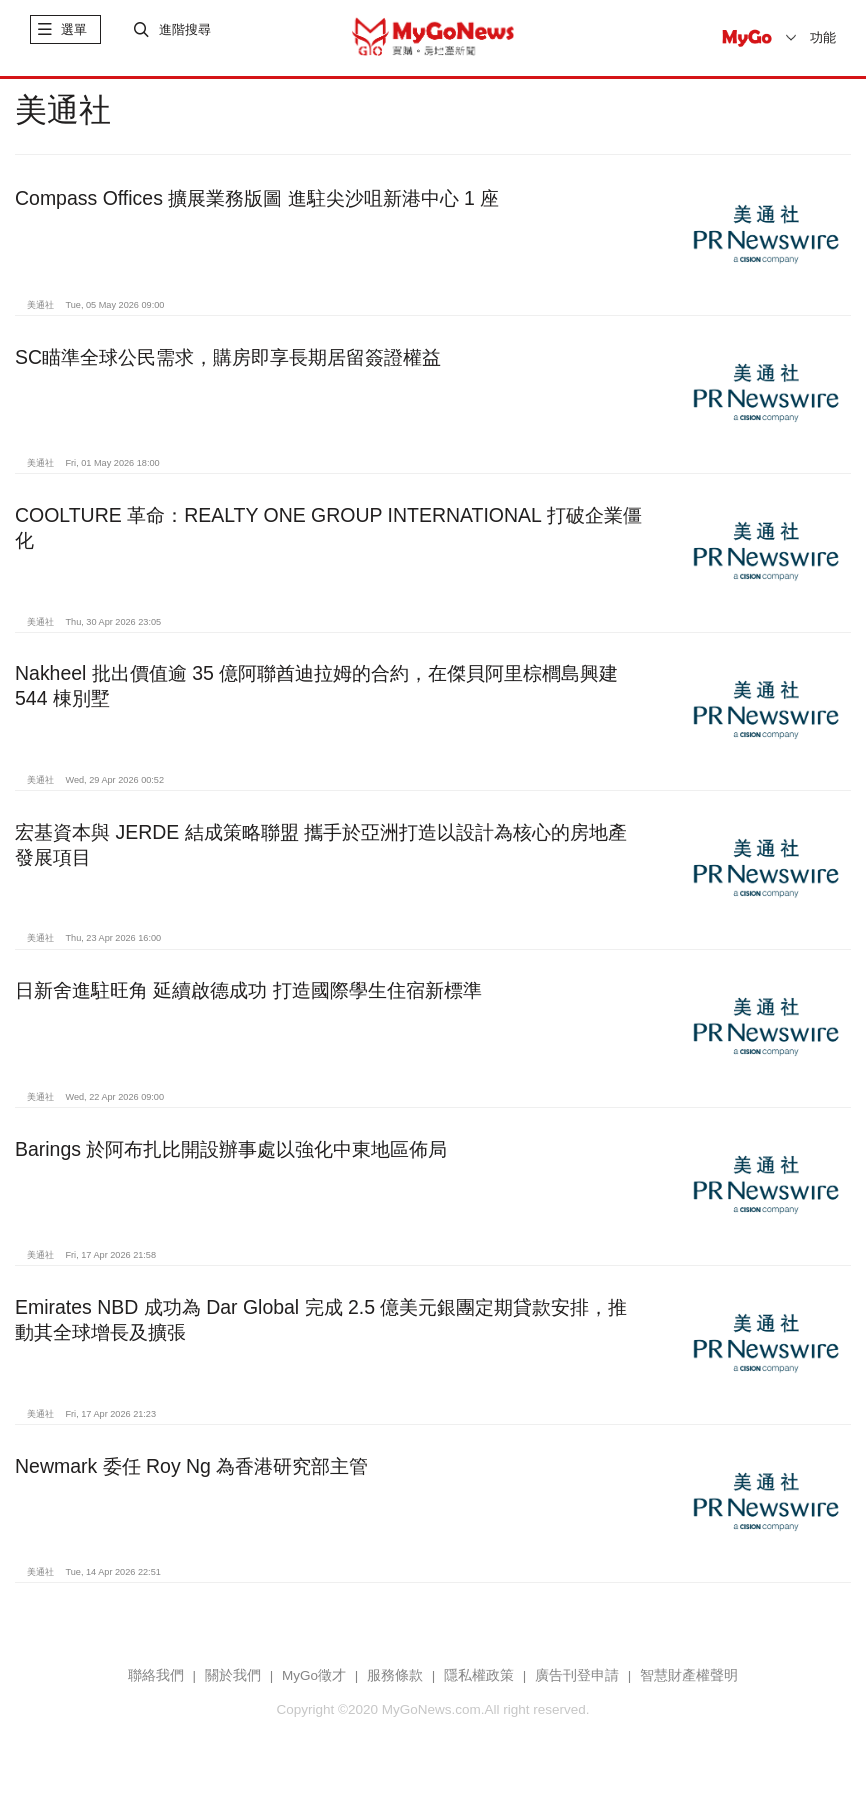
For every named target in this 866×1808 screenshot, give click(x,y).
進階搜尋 (185, 37)
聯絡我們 (156, 1687)
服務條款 (395, 1687)
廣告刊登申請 (577, 1687)
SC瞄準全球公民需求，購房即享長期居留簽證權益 (228, 369)
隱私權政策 (479, 1687)
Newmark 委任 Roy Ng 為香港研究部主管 (191, 1478)
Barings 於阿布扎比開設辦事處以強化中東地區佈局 (231, 1161)
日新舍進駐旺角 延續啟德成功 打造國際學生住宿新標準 (248, 1003)
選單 (74, 37)
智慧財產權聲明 (689, 1687)
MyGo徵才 (314, 1687)
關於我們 (233, 1687)
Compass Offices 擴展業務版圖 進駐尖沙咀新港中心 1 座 (257, 210)
